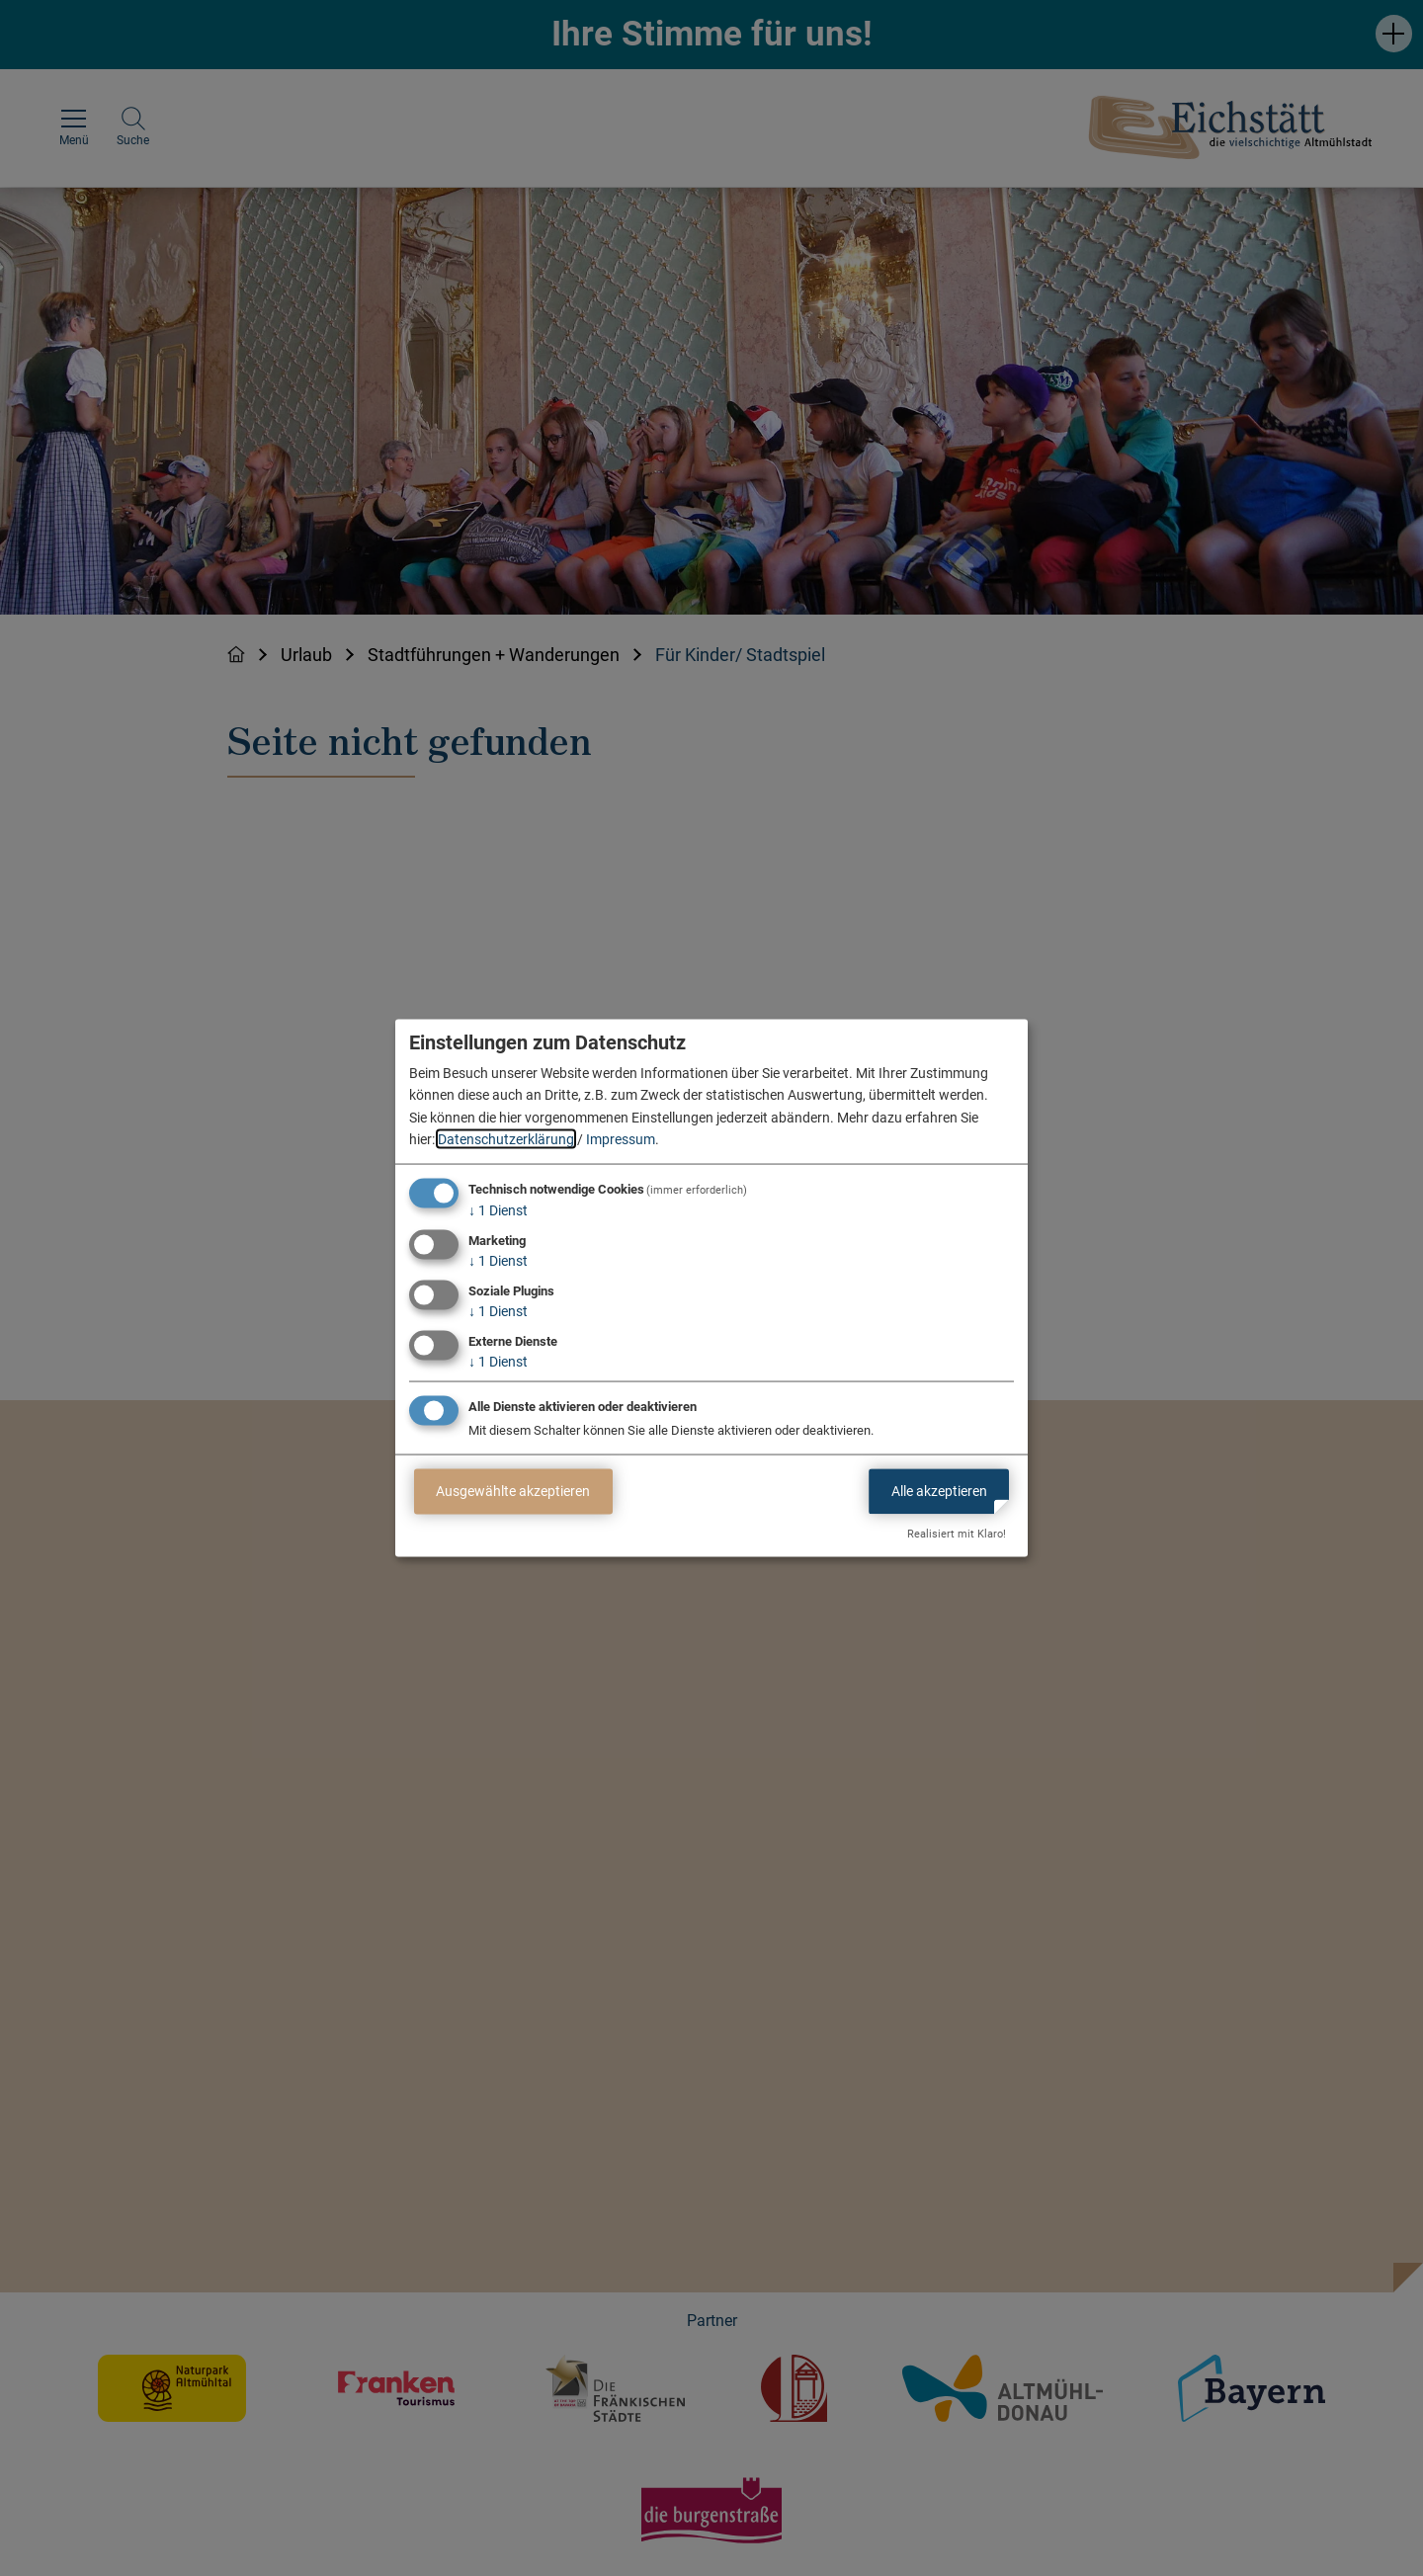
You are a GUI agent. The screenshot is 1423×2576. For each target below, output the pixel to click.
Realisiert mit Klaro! (956, 1534)
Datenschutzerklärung (506, 1139)
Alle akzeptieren (939, 1491)
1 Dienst (498, 1210)
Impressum (620, 1139)
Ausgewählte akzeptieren (513, 1491)
